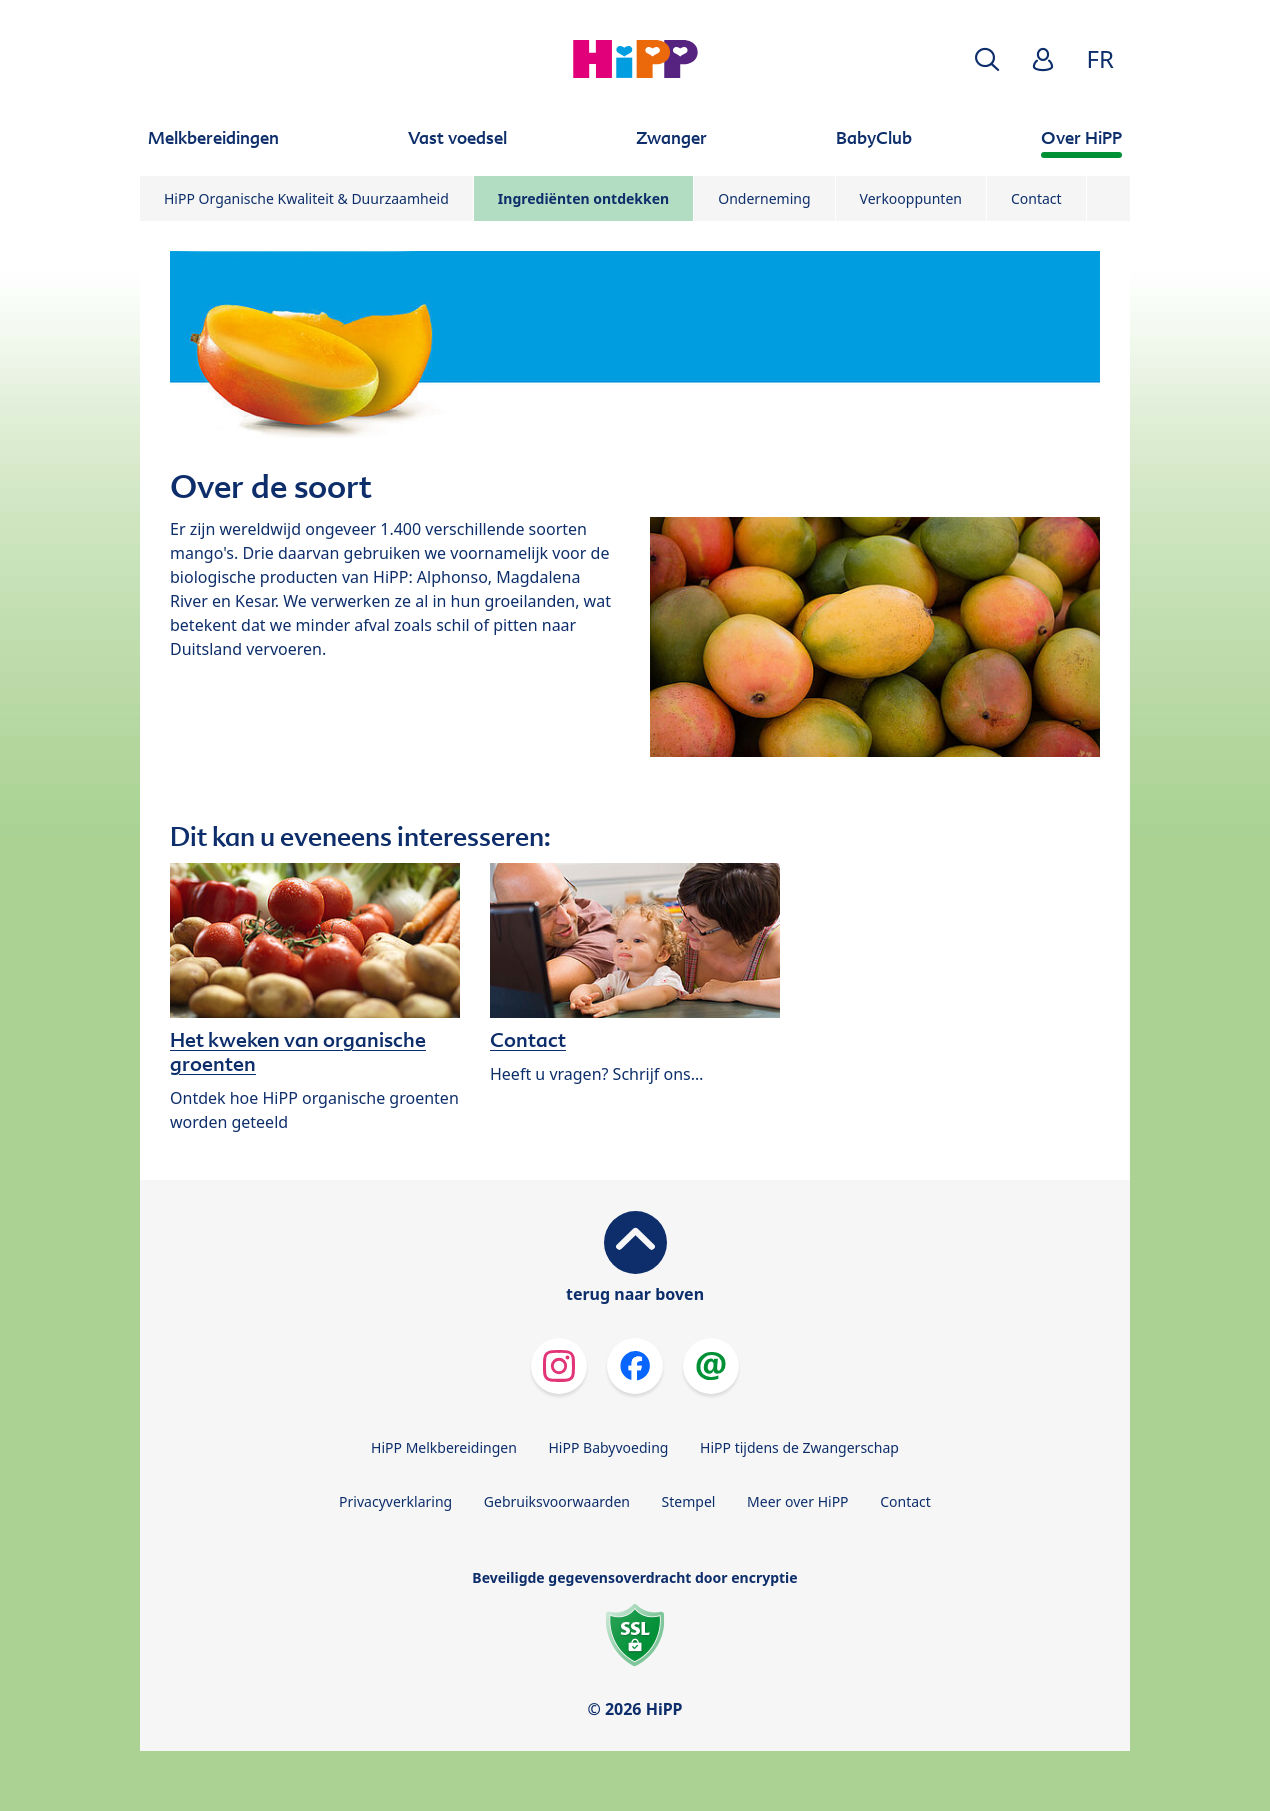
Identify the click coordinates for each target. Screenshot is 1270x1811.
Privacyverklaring (395, 1501)
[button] (987, 59)
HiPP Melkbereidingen (444, 1447)
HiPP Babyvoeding (609, 1447)
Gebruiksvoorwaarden (557, 1501)
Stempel (689, 1501)
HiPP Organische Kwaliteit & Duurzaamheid (306, 198)
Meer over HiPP (797, 1501)
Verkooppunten (911, 198)
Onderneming (764, 198)
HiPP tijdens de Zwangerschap (799, 1447)
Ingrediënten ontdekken (583, 198)
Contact (1036, 198)
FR (1100, 58)
